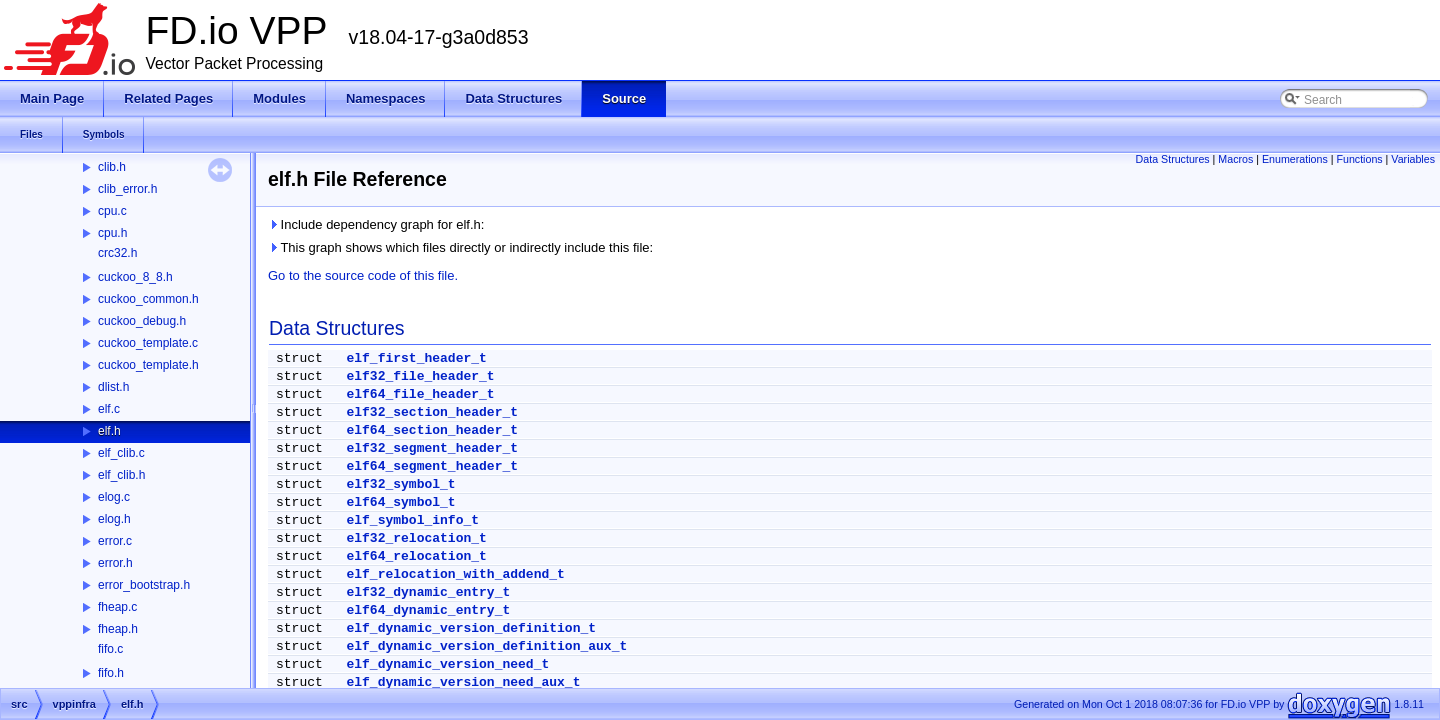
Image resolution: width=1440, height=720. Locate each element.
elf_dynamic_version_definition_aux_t (486, 646)
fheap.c (117, 607)
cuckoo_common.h (148, 299)
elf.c (109, 409)
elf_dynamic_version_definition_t (471, 628)
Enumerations (1295, 159)
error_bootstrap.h (144, 585)
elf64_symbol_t (400, 502)
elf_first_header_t (416, 358)
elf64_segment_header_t (432, 466)
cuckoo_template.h (148, 365)
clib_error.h (127, 189)
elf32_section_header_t (432, 412)
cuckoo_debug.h (142, 321)
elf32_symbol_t (400, 484)
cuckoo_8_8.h (135, 277)
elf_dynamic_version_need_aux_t (463, 682)
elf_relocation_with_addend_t (455, 574)
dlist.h (113, 387)
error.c (115, 541)
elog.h (114, 519)
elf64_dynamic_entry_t (428, 610)
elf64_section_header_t (432, 430)
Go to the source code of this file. (363, 275)
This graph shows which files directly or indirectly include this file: (460, 247)
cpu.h (112, 233)
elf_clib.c (121, 453)
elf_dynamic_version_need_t (447, 664)
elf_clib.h (121, 475)
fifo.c (110, 649)
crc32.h (117, 253)
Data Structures (1173, 159)
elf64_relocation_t (416, 556)
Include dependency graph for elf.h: (376, 224)
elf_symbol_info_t (412, 520)
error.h (115, 563)
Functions (1359, 159)
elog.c (114, 497)
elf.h (109, 431)
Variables (1413, 159)
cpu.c (112, 211)
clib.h (112, 167)
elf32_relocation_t (416, 538)
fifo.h (111, 673)
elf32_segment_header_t (432, 448)
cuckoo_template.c (148, 343)
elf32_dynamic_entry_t (428, 592)
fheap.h (118, 629)
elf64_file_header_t (420, 394)
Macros (1235, 159)
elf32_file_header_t (420, 376)
